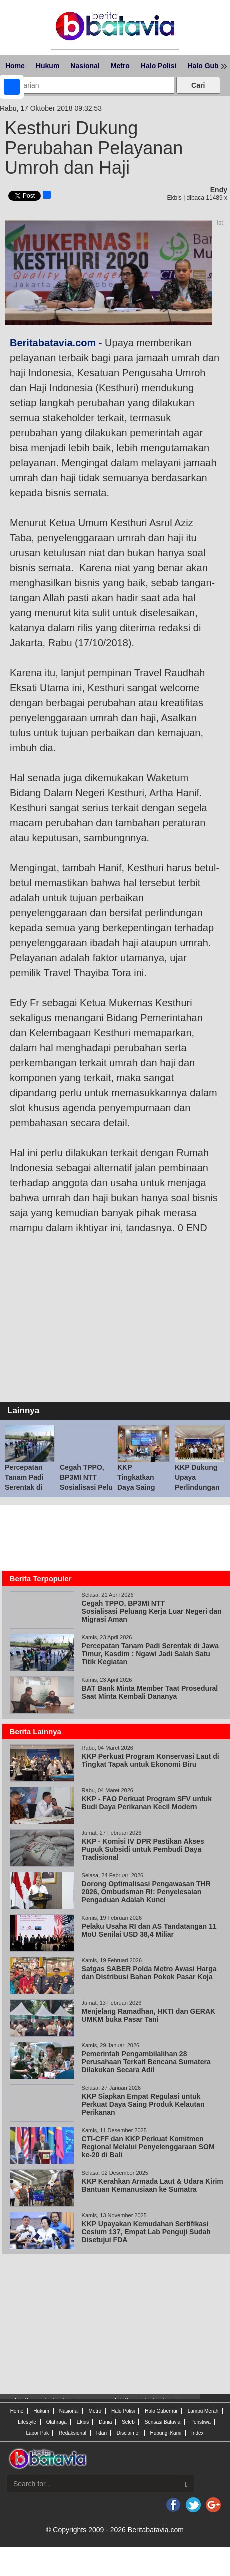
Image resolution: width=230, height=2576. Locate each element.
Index (198, 2433)
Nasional (85, 66)
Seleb (128, 2422)
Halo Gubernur (161, 2411)
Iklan (101, 2433)
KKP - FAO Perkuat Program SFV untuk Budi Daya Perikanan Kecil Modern (147, 1803)
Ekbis (83, 2422)
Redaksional (72, 2433)
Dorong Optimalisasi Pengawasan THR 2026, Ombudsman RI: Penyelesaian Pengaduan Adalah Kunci (146, 1892)
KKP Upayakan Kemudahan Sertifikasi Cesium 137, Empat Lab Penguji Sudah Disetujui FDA (146, 2232)
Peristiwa (200, 2422)
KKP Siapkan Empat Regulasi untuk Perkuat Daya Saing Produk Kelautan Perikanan (143, 2104)
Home (15, 66)
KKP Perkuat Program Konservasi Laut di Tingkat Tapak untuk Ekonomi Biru (151, 1760)
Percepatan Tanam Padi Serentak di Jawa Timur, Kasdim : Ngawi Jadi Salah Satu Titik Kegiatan (150, 1654)
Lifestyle (27, 2422)
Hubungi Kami (166, 2433)
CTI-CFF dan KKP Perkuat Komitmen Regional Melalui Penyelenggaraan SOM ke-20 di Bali (148, 2147)
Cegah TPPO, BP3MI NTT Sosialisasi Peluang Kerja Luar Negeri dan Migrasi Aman (152, 1611)
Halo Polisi (159, 66)
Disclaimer (128, 2433)
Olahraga (56, 2422)
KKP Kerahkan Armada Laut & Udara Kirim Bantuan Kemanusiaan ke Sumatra (153, 2185)
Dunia (105, 2422)
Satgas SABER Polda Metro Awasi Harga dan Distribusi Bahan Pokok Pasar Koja (149, 1973)
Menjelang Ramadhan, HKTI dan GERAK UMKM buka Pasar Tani (149, 2015)
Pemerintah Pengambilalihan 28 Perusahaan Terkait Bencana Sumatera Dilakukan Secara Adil (146, 2062)
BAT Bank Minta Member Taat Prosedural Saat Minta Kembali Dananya (150, 1692)
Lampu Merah (203, 2411)
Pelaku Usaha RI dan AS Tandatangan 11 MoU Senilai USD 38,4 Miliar (149, 1930)
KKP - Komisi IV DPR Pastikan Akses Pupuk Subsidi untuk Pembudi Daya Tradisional (143, 1849)
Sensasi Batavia (163, 2422)
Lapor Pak (37, 2433)
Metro (120, 66)
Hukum (48, 66)
